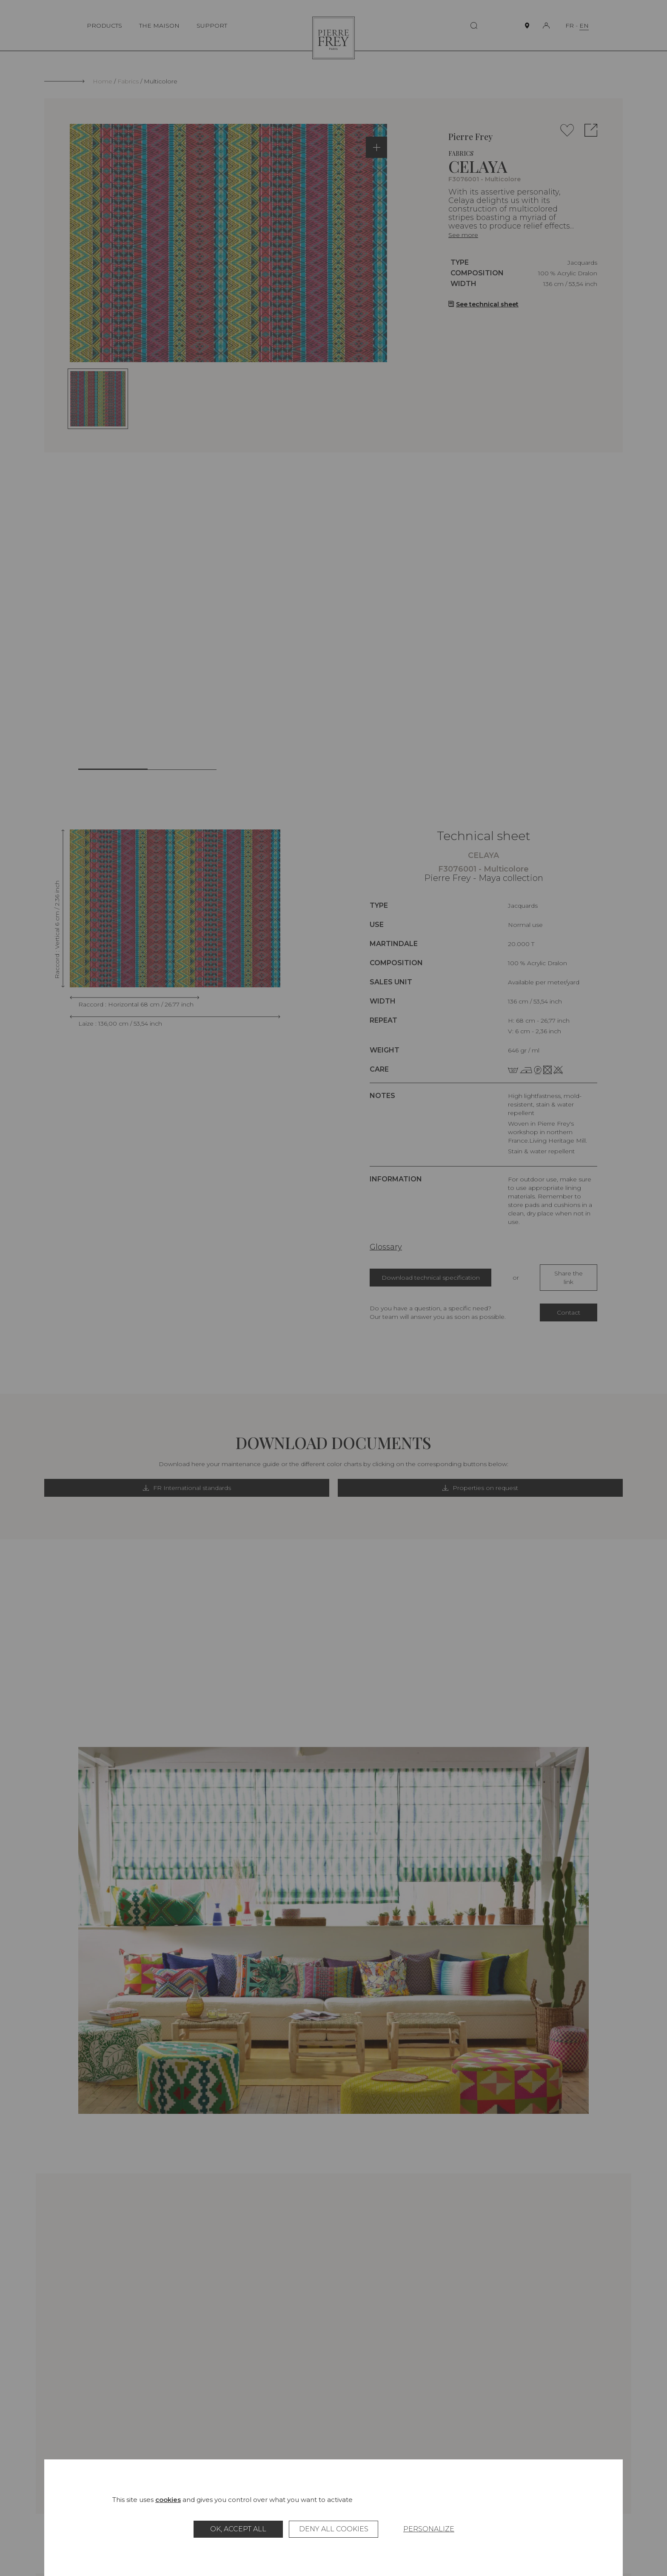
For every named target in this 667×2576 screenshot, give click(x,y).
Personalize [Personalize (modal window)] (428, 2529)
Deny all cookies (333, 2529)
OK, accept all (238, 2529)
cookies (168, 2500)
